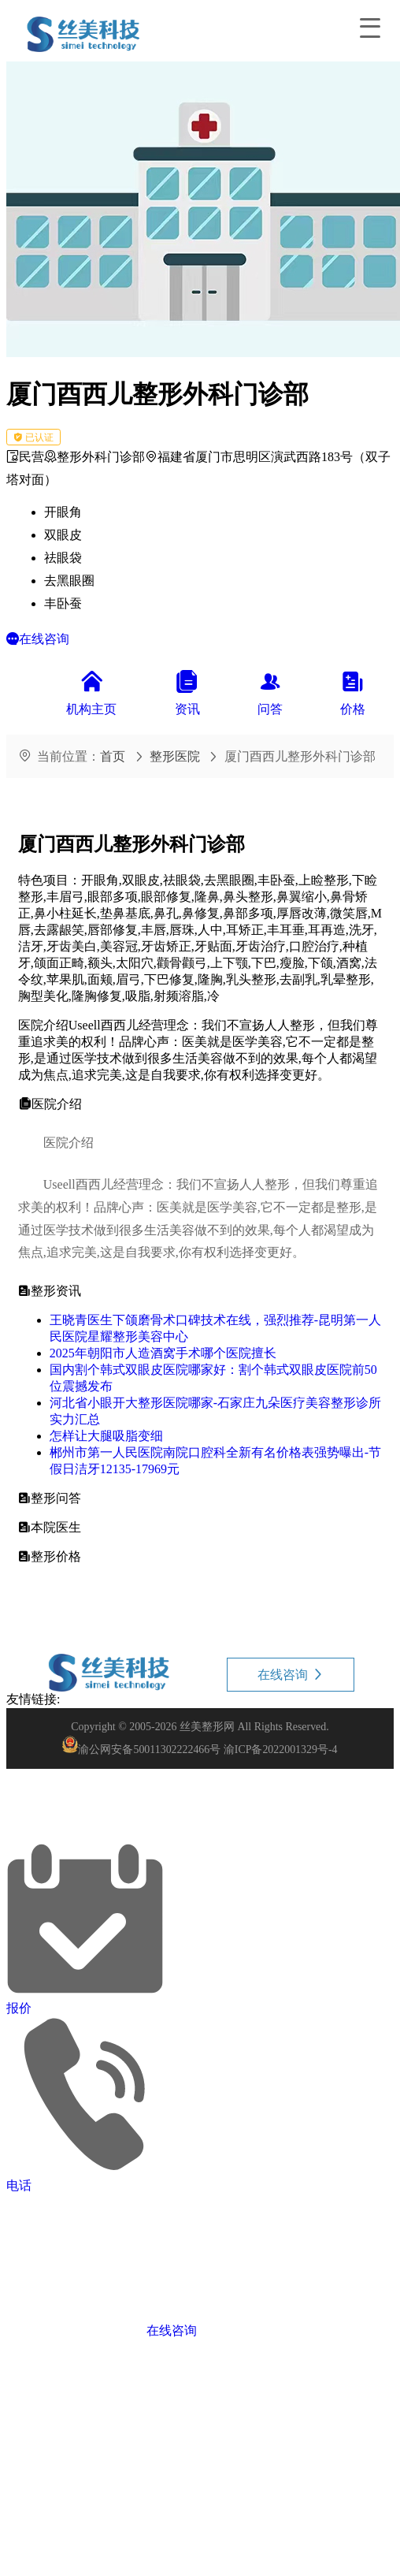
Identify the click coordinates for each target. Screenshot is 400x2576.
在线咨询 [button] (290, 1675)
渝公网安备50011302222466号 (149, 1749)
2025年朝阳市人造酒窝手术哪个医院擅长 (163, 1353)
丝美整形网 (207, 1727)
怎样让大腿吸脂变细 (106, 1435)
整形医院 (175, 756)
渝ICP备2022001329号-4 (281, 1749)
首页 (112, 756)
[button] (37, 639)
